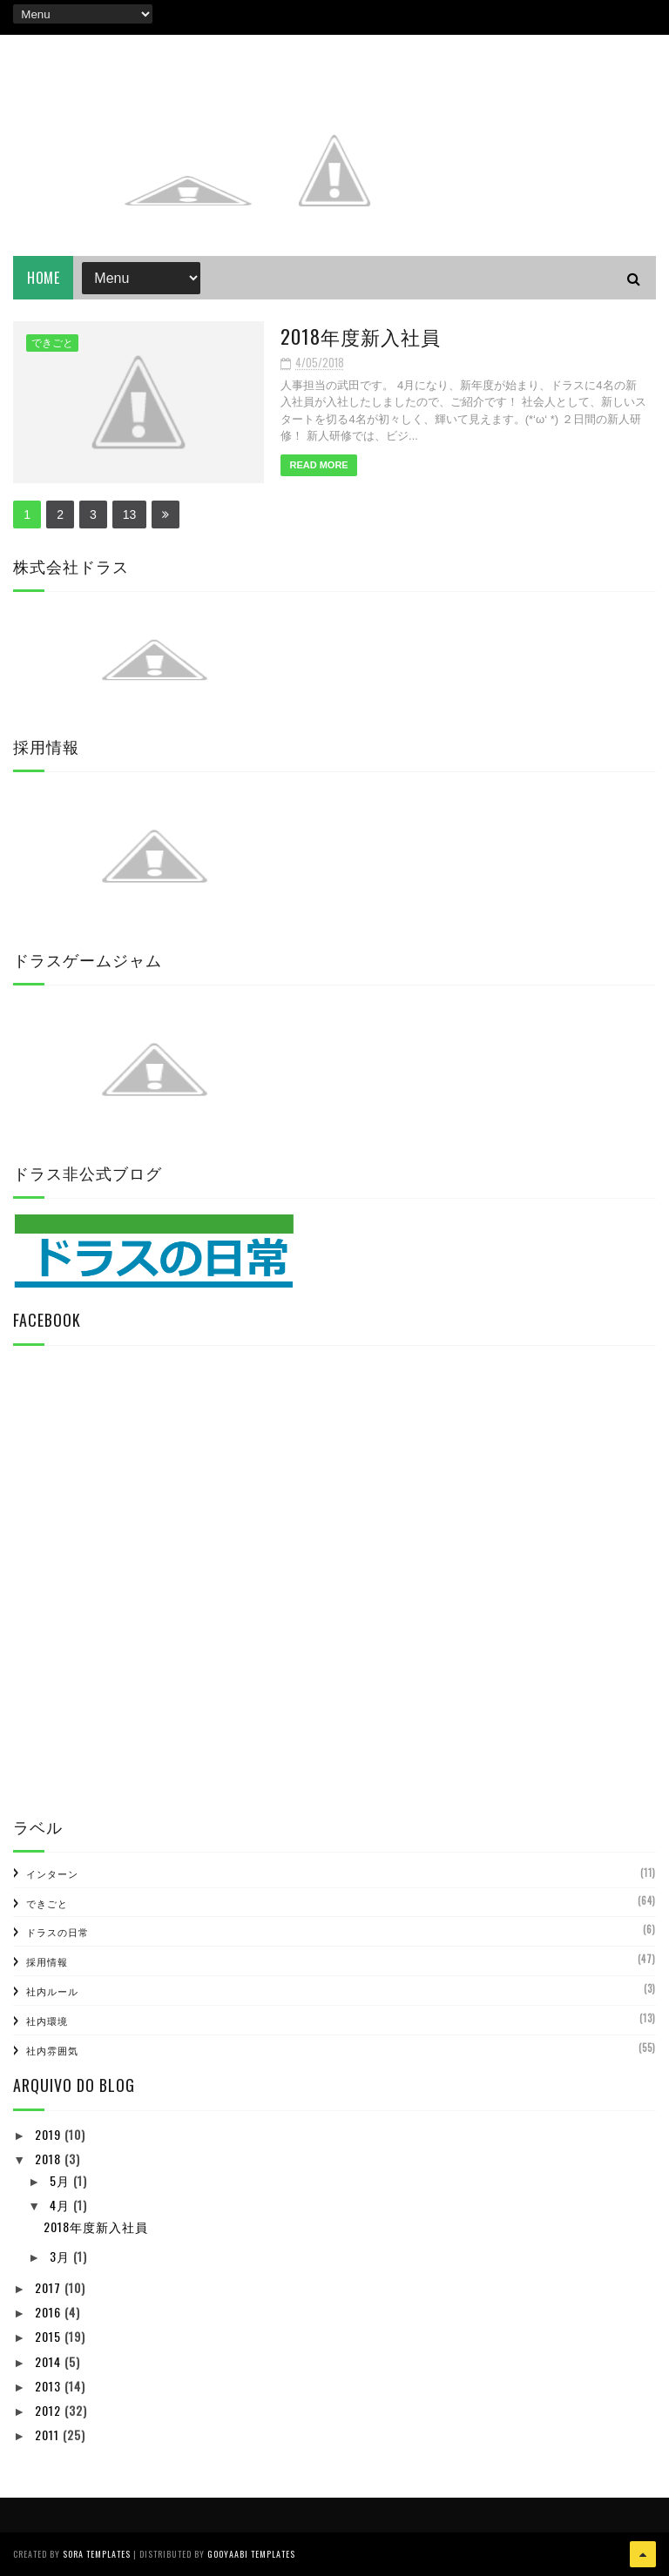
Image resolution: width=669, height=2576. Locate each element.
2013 (49, 2386)
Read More (303, 465)
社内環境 (47, 2021)
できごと (52, 344)
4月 (61, 2205)
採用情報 (47, 1961)
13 (130, 514)
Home (43, 278)
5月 (61, 2180)
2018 (49, 2158)
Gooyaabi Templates (251, 2553)
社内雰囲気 (52, 2050)
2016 (49, 2312)
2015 (49, 2336)
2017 (49, 2287)
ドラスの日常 (57, 1933)
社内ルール (52, 1991)
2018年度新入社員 (346, 336)
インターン (52, 1873)
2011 (49, 2435)
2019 (49, 2134)
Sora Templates (97, 2553)
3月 (61, 2257)
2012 (49, 2410)
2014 (49, 2361)
